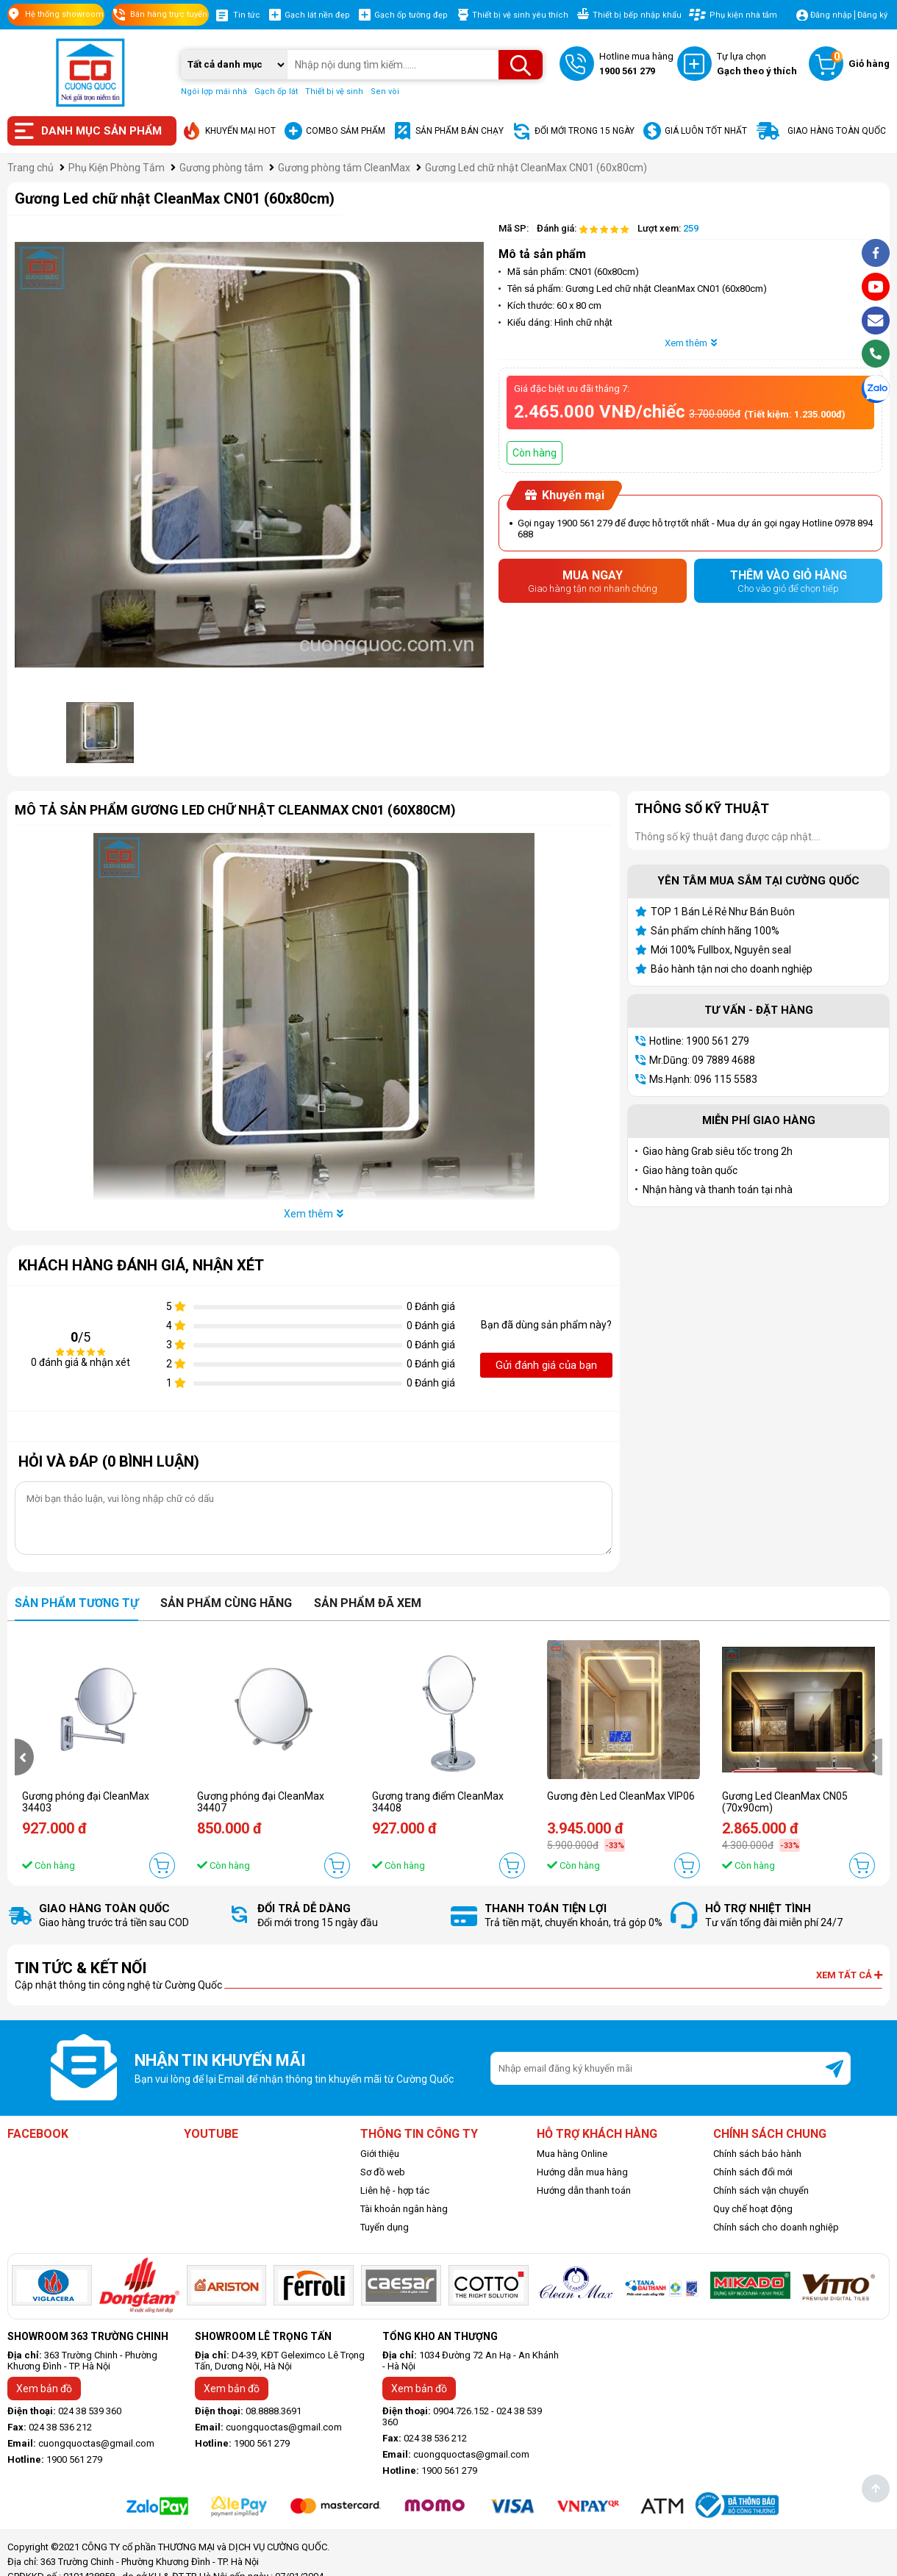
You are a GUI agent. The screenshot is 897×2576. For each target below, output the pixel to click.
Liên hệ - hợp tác (394, 2190)
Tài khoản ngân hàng (404, 2208)
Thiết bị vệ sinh (334, 91)
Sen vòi (385, 91)
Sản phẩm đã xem (367, 1603)
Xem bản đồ (44, 2388)
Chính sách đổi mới (753, 2172)
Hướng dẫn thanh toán (584, 2190)
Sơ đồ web (382, 2172)
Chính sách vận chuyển (761, 2190)
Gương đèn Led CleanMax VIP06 (621, 1796)
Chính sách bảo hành (757, 2153)
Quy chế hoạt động (753, 2208)
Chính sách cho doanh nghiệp (776, 2227)
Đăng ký (872, 15)
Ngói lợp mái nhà (214, 91)
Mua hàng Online (572, 2153)
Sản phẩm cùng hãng (226, 1603)
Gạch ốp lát (276, 91)
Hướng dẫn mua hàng (582, 2172)
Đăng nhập (831, 15)
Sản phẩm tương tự (76, 1603)
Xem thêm (691, 342)
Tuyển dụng (384, 2227)
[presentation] (24, 1757)
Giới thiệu (379, 2153)
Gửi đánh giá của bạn (546, 1365)
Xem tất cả (849, 1975)
